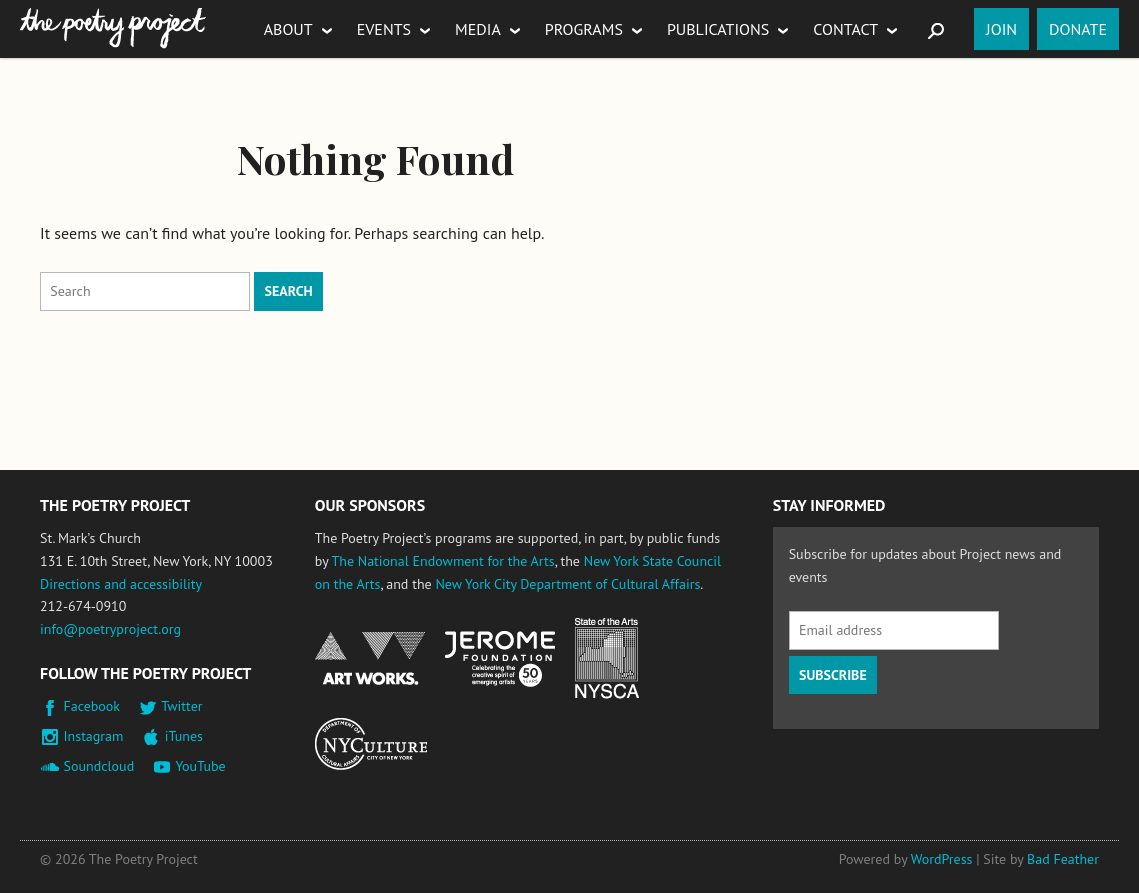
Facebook (92, 706)
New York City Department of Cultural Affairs (567, 584)
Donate (1078, 29)
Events (384, 29)
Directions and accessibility (121, 584)
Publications (718, 29)
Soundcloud (99, 766)
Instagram (94, 736)
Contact (845, 29)
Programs (584, 29)
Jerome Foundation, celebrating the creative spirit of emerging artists (500, 659)
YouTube (200, 766)
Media (478, 29)
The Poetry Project (113, 28)
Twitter (181, 706)
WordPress (942, 859)
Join (1001, 29)
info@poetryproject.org (110, 629)
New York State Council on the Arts (607, 658)
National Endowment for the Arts (370, 658)
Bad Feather (1063, 859)
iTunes (184, 736)
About (288, 29)
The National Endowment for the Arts (442, 561)
